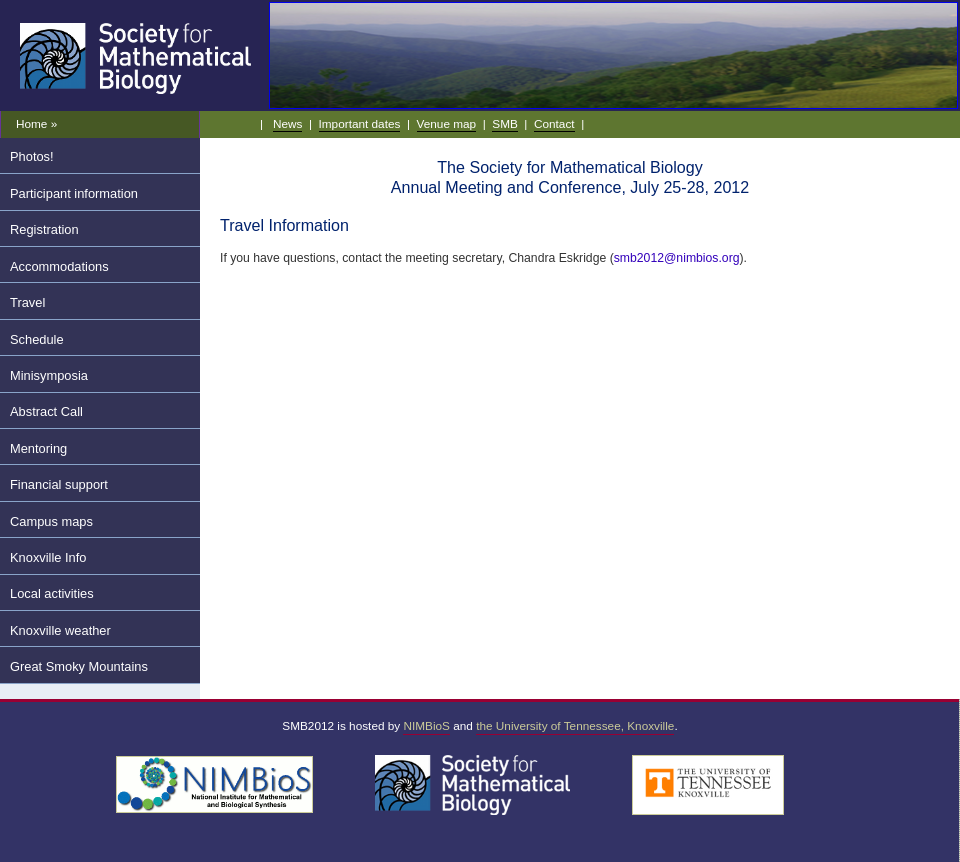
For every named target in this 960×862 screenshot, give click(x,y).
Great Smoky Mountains (79, 666)
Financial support (59, 484)
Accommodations (59, 266)
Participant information (74, 193)
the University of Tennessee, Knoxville (575, 725)
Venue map (447, 123)
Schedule (37, 339)
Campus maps (51, 521)
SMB (505, 123)
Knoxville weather (60, 630)
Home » (36, 123)
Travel (27, 302)
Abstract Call (46, 411)
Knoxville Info (48, 557)
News (287, 123)
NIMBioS (426, 725)
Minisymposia (49, 375)
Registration (44, 229)
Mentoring (38, 448)
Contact (554, 123)
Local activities (52, 593)
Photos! (32, 156)
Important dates (360, 123)
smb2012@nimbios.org (677, 258)
